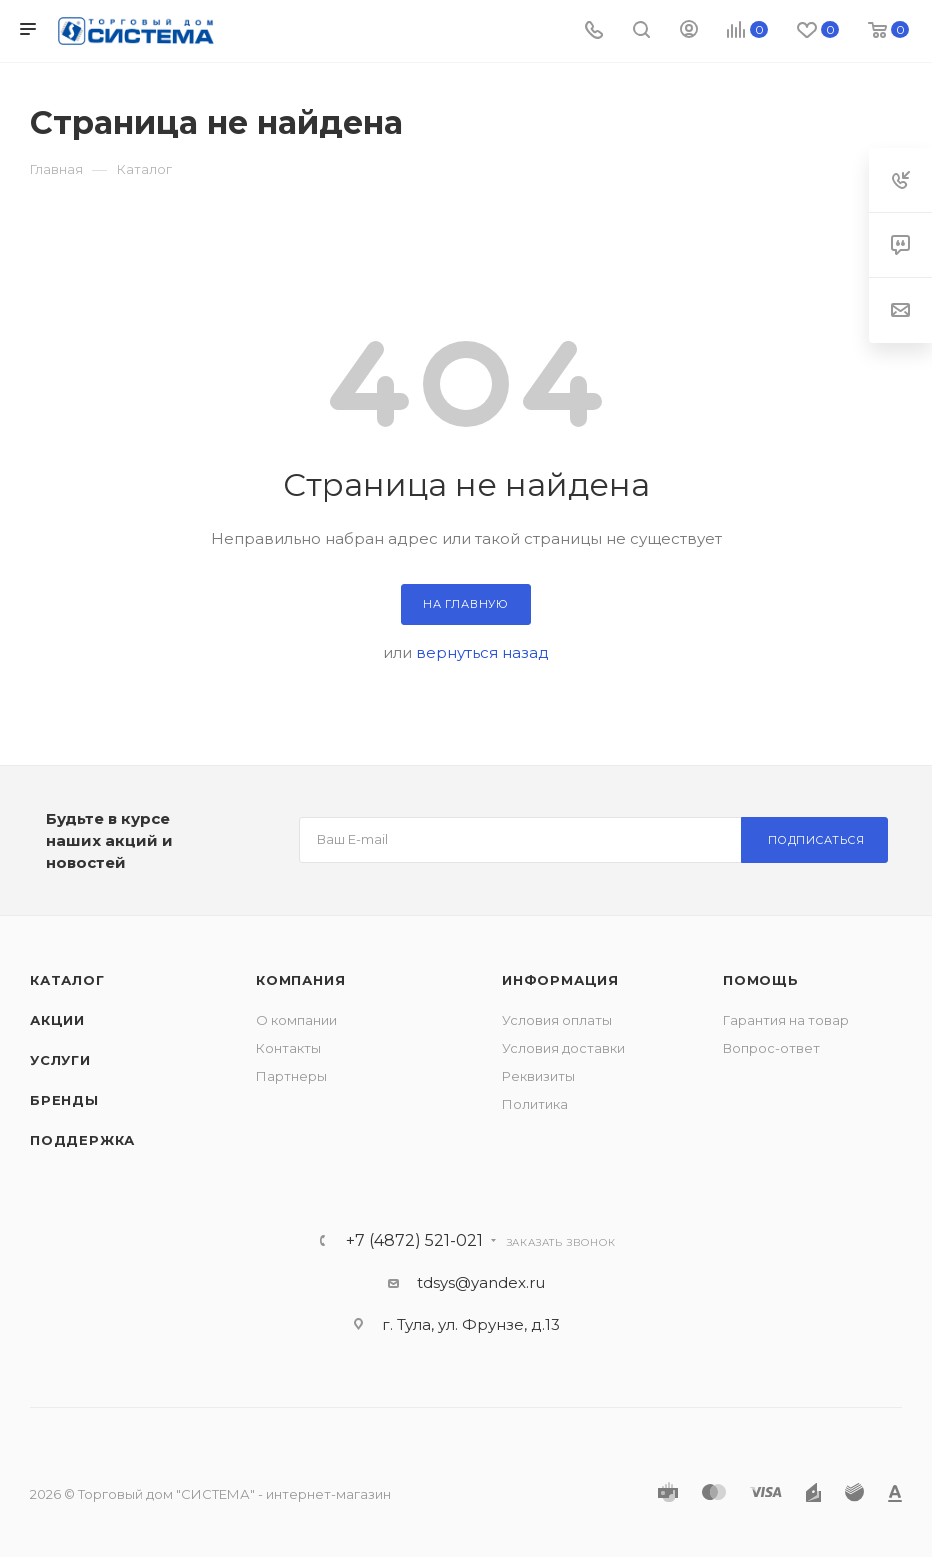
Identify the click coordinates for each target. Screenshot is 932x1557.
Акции (57, 1020)
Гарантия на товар (786, 1020)
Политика (535, 1104)
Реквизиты (538, 1076)
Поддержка (82, 1140)
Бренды (64, 1100)
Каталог (67, 980)
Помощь (761, 980)
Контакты (288, 1048)
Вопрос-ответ (771, 1048)
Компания (300, 980)
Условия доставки (563, 1048)
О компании (296, 1020)
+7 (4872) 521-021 (414, 1241)
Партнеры (291, 1076)
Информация (560, 980)
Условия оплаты (557, 1020)
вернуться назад (482, 652)
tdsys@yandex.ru (481, 1282)
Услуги (60, 1060)
